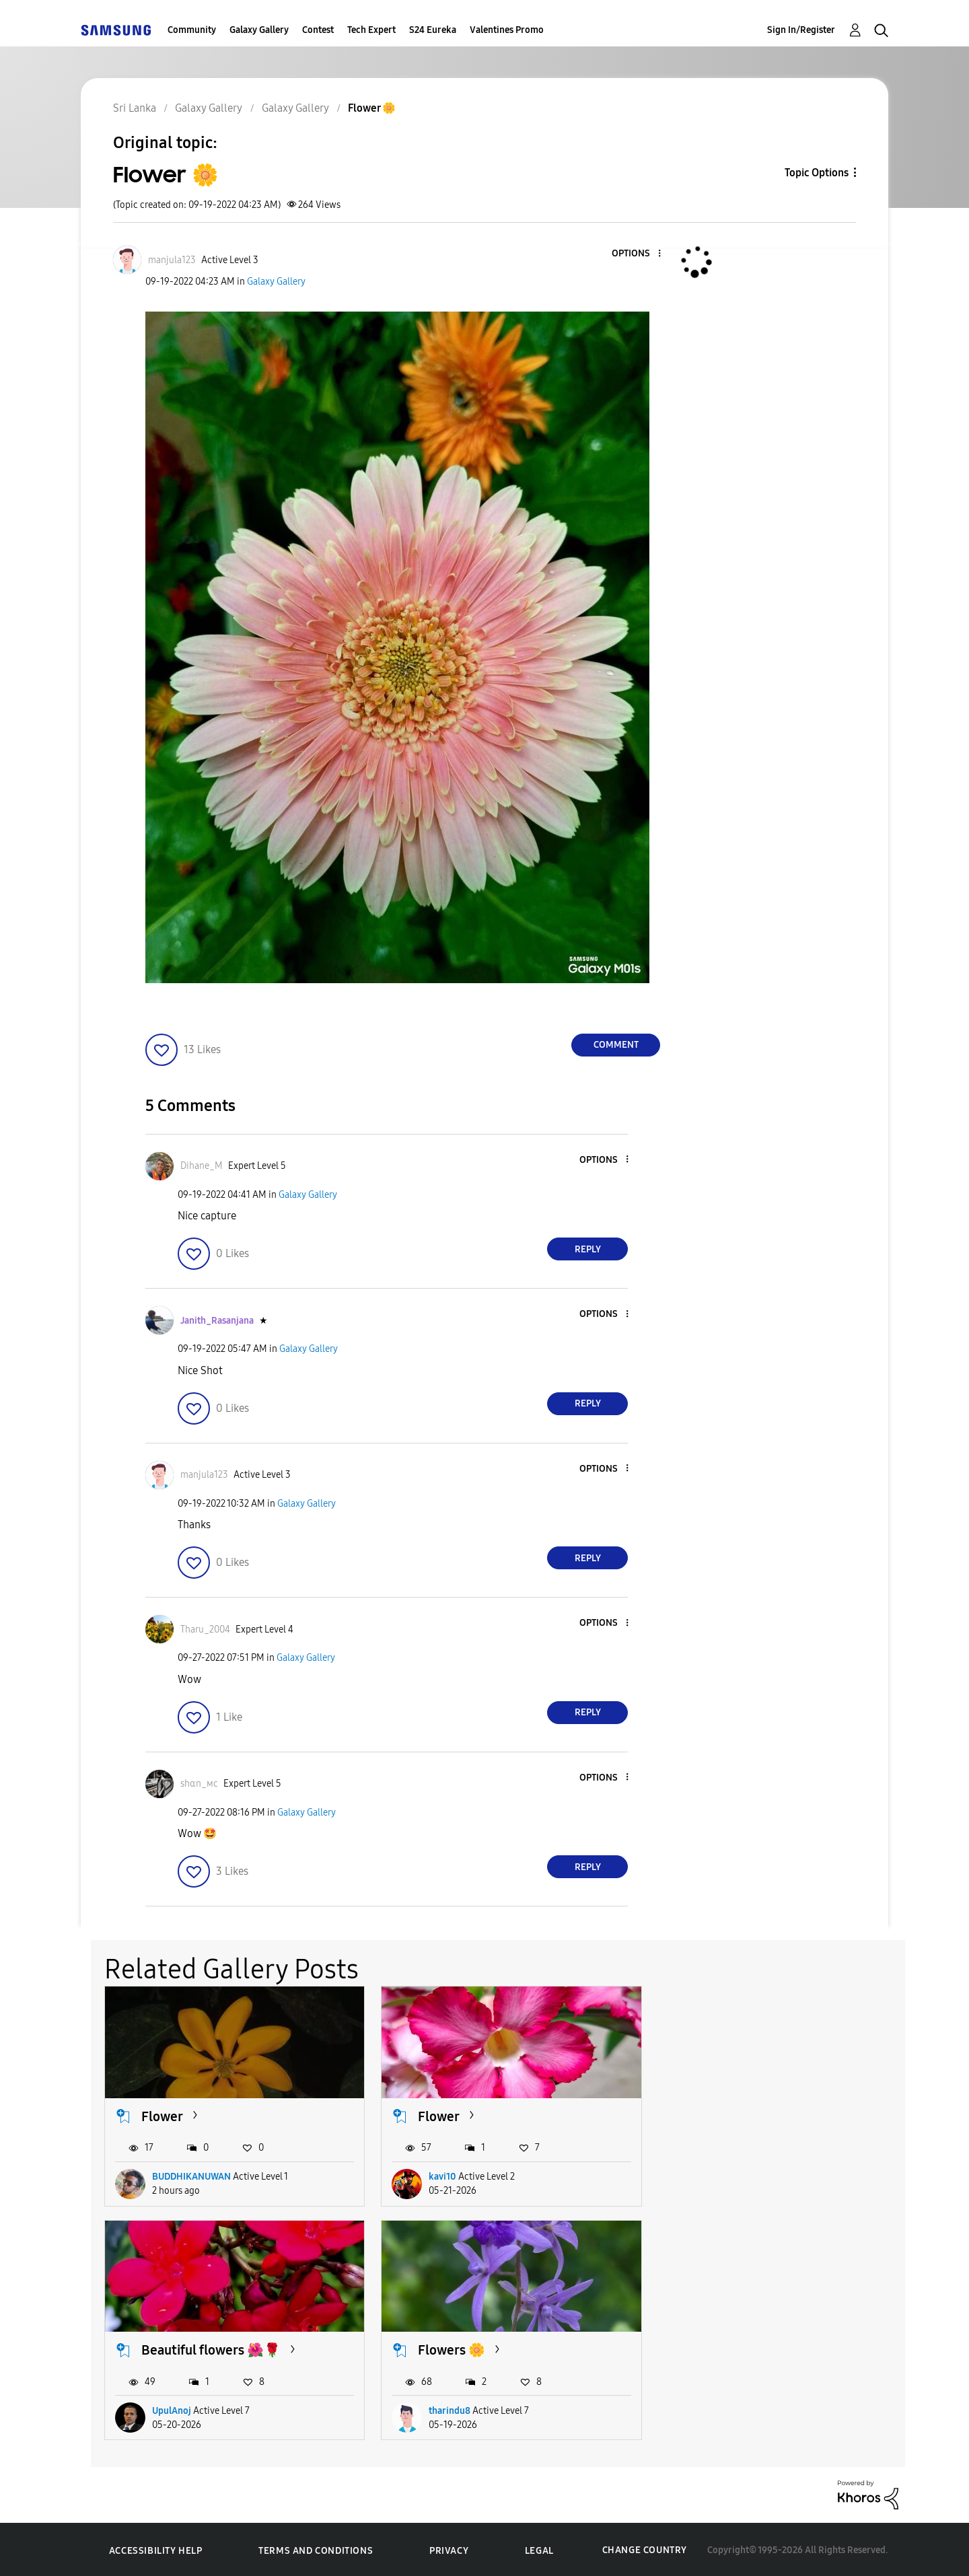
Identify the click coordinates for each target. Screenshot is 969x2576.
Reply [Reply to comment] (588, 1249)
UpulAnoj (720, 2176)
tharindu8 (173, 2408)
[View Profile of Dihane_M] (201, 1166)
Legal (539, 2548)
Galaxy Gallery (259, 30)
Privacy (448, 2548)
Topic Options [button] (817, 172)
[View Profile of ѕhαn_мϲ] (199, 1783)
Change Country (644, 2548)
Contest (318, 30)
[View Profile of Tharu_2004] (205, 1629)
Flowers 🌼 (175, 2348)
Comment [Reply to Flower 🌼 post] (616, 1044)
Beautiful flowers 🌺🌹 (760, 2115)
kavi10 (440, 2176)
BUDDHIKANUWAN (191, 2176)
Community (192, 30)
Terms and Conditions (315, 2548)
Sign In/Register (801, 30)
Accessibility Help (156, 2548)
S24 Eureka (432, 30)
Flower (162, 2115)
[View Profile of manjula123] (172, 260)
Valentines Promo (507, 30)
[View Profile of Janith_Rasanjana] (217, 1320)
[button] (637, 254)
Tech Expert (371, 30)
